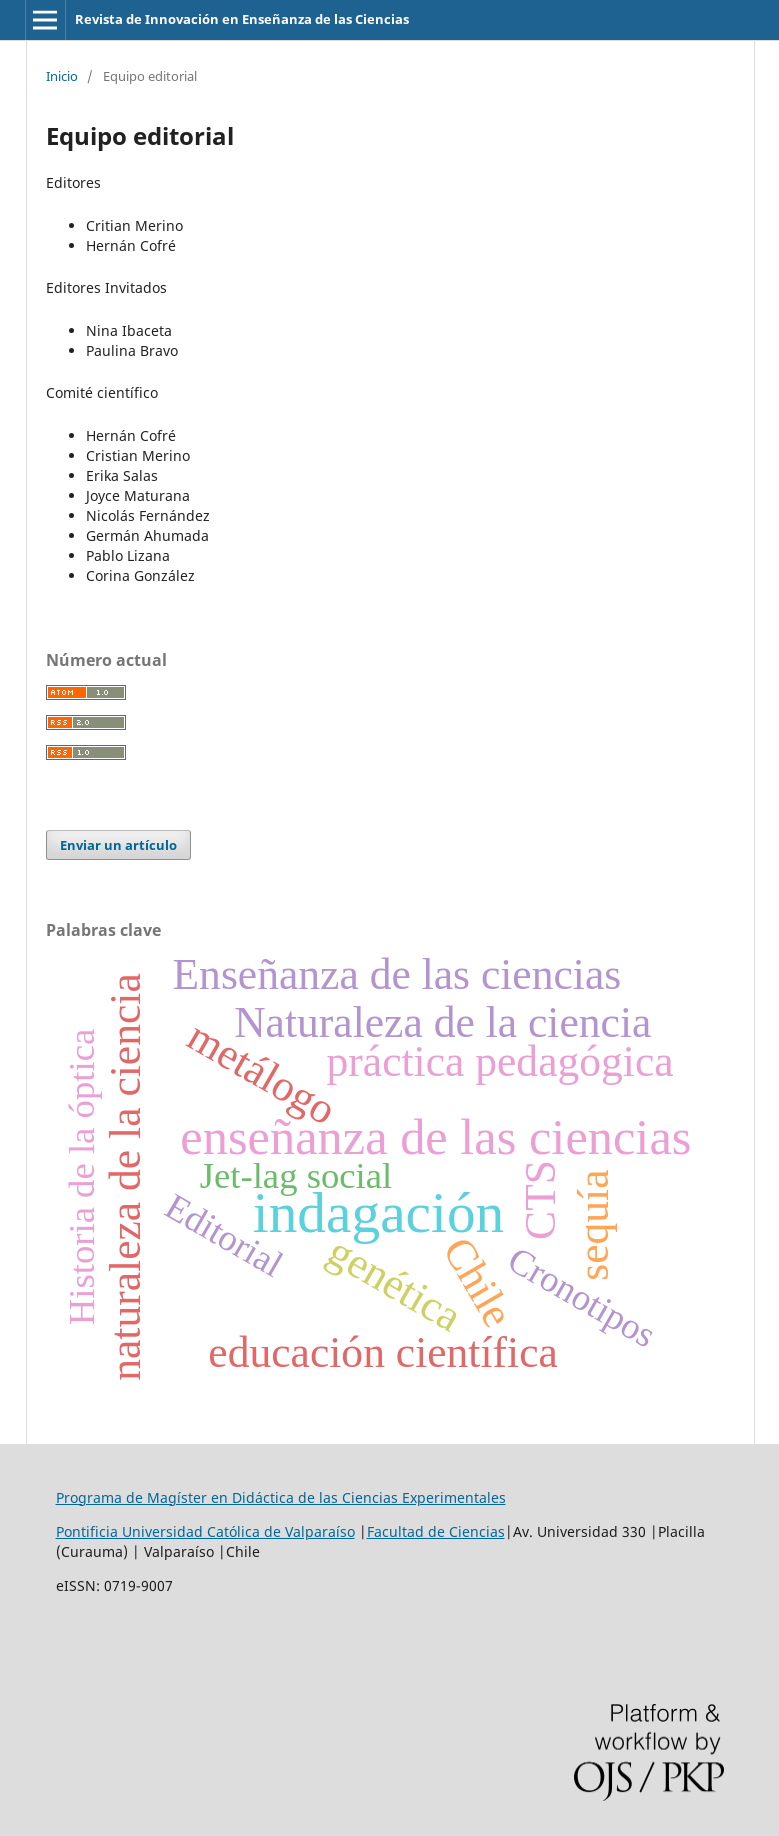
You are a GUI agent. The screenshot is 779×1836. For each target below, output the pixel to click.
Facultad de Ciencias (436, 1531)
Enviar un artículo (118, 845)
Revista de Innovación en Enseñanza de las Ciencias (242, 19)
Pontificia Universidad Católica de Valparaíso (205, 1531)
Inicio (62, 76)
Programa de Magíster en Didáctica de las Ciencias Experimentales (281, 1497)
